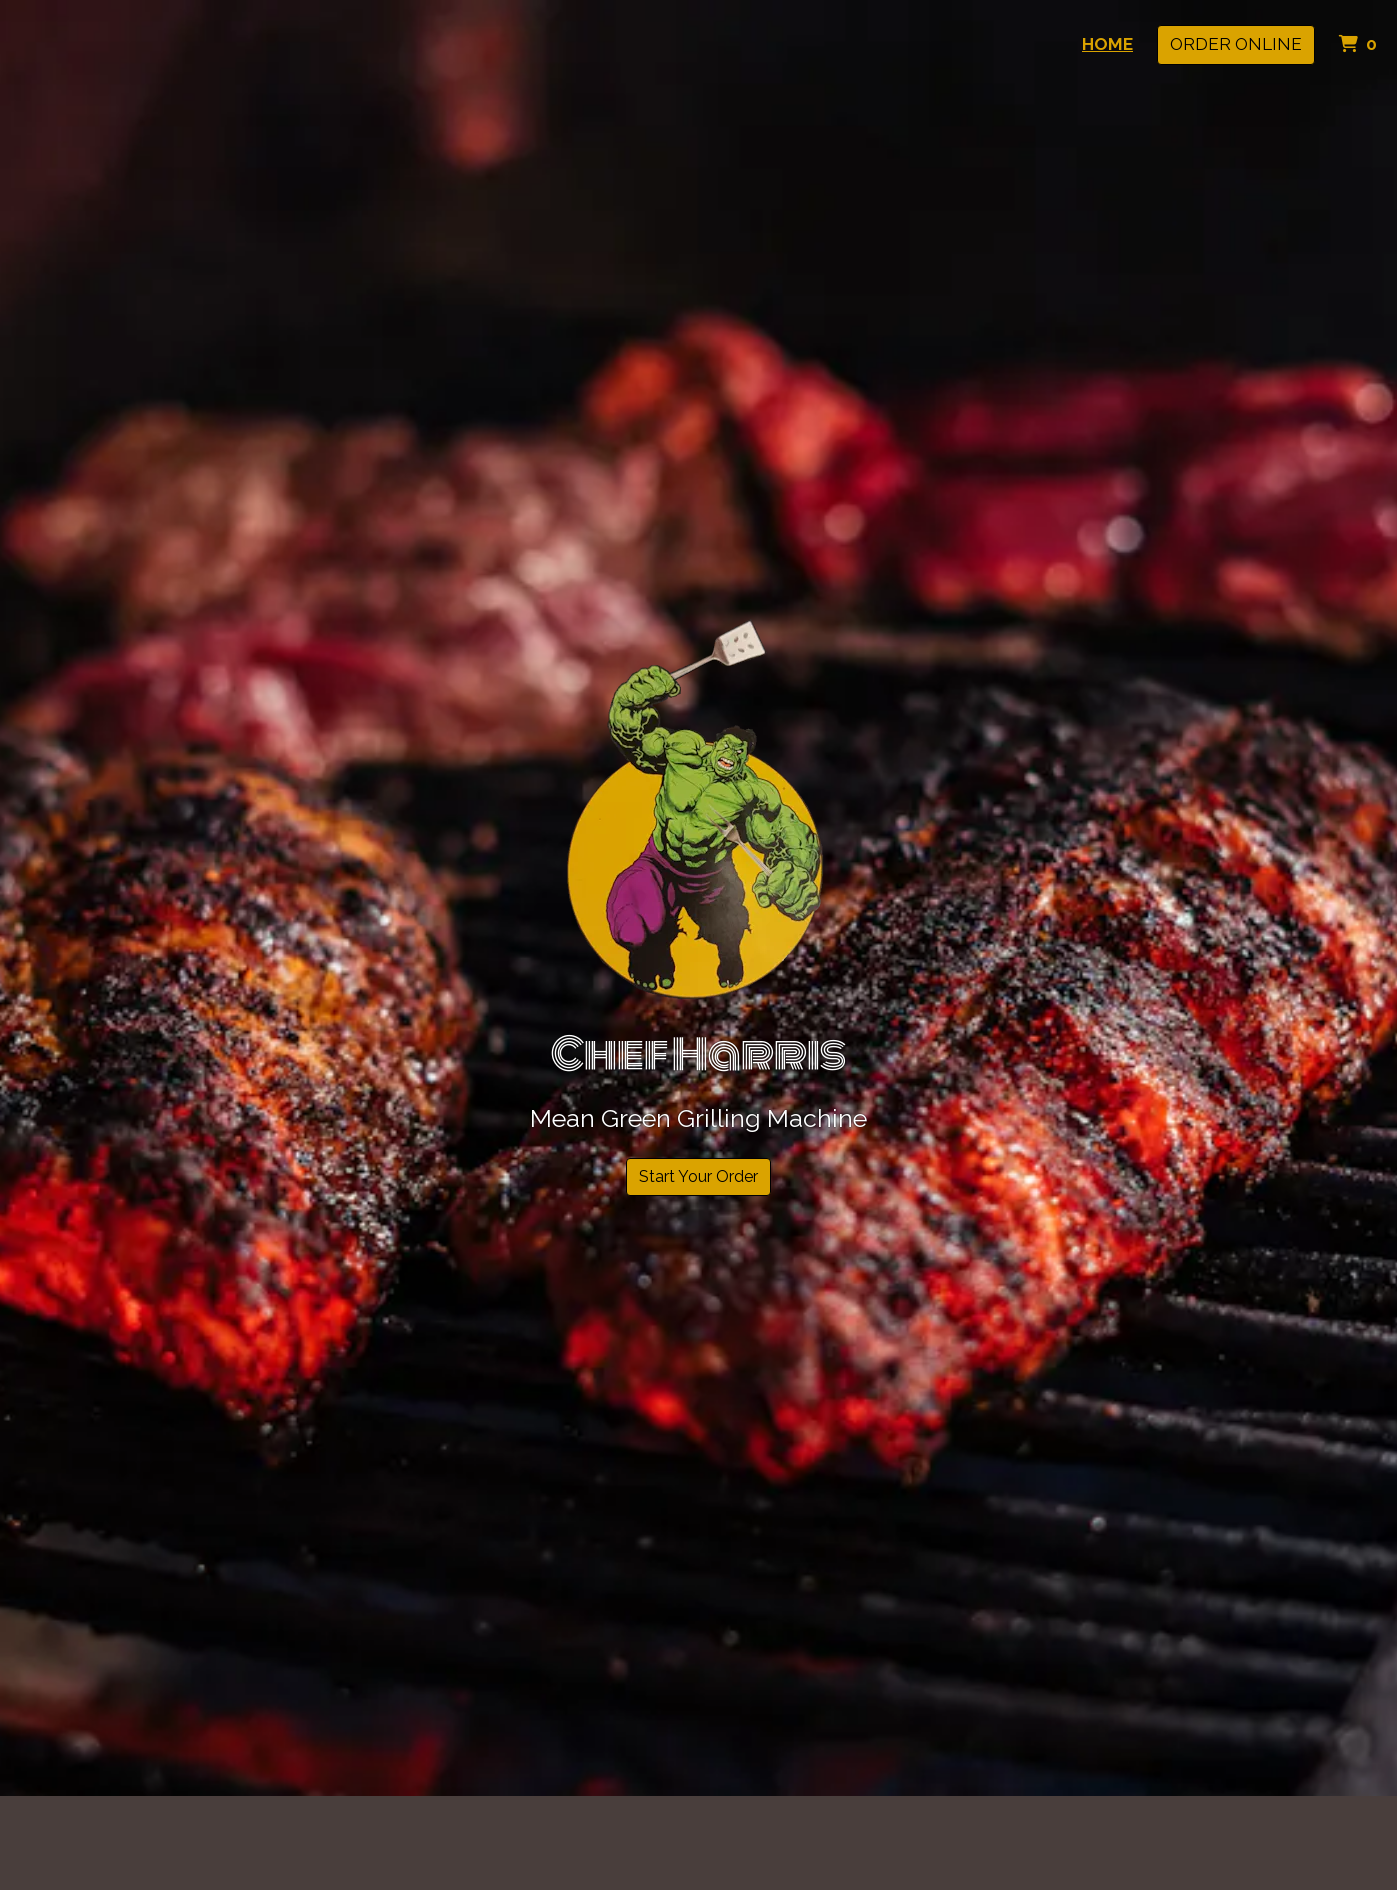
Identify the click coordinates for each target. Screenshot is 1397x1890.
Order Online (1236, 44)
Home (1107, 44)
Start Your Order (698, 1176)
